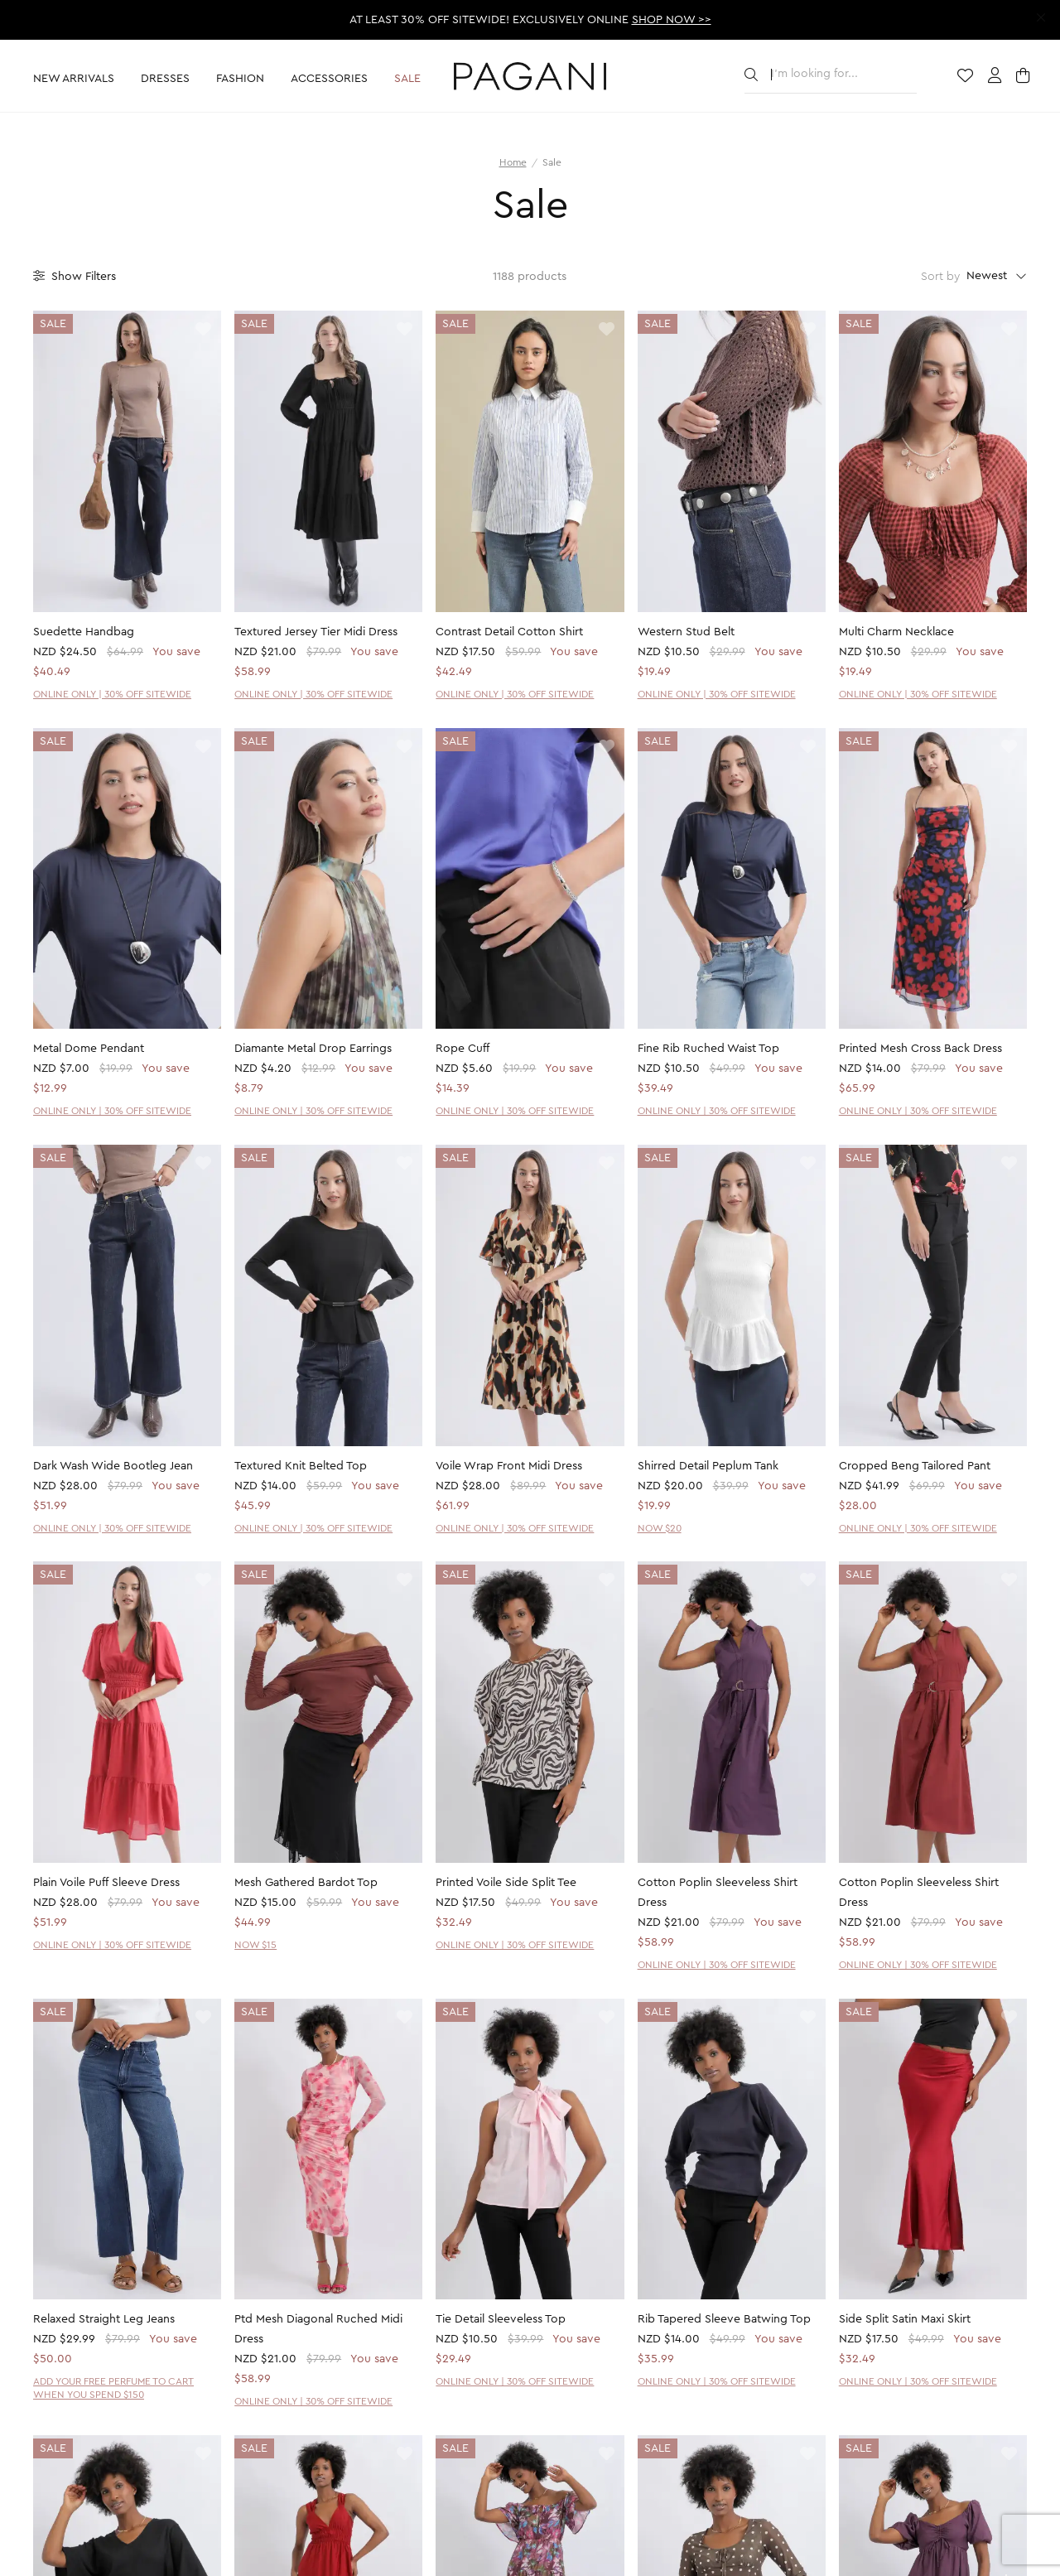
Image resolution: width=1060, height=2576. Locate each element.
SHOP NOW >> (671, 20)
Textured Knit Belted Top (300, 1466)
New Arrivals (73, 78)
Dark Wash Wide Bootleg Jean (113, 1466)
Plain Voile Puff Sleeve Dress (106, 1883)
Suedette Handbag (83, 632)
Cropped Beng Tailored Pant (914, 1466)
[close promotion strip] (1041, 18)
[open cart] (1024, 77)
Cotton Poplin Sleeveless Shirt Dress (717, 1892)
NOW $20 (660, 1528)
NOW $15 (255, 1945)
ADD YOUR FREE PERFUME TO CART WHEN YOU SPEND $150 (113, 2388)
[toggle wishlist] (203, 330)
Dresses (165, 78)
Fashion (240, 78)
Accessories (329, 78)
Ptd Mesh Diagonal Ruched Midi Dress (318, 2329)
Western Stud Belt (686, 632)
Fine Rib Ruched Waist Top (708, 1048)
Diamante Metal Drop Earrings (313, 1048)
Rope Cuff (462, 1048)
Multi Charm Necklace (896, 632)
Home (513, 162)
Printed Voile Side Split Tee (506, 1883)
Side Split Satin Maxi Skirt (905, 2319)
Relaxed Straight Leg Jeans (104, 2319)
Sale (407, 78)
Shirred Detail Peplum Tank (708, 1466)
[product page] (127, 461)
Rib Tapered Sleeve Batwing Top (724, 2319)
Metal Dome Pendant (88, 1048)
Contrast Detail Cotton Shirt (509, 632)
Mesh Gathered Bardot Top (306, 1883)
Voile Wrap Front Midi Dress (509, 1466)
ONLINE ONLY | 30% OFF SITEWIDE (112, 694)
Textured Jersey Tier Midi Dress (316, 632)
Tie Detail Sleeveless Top (501, 2319)
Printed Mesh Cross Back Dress (920, 1048)
